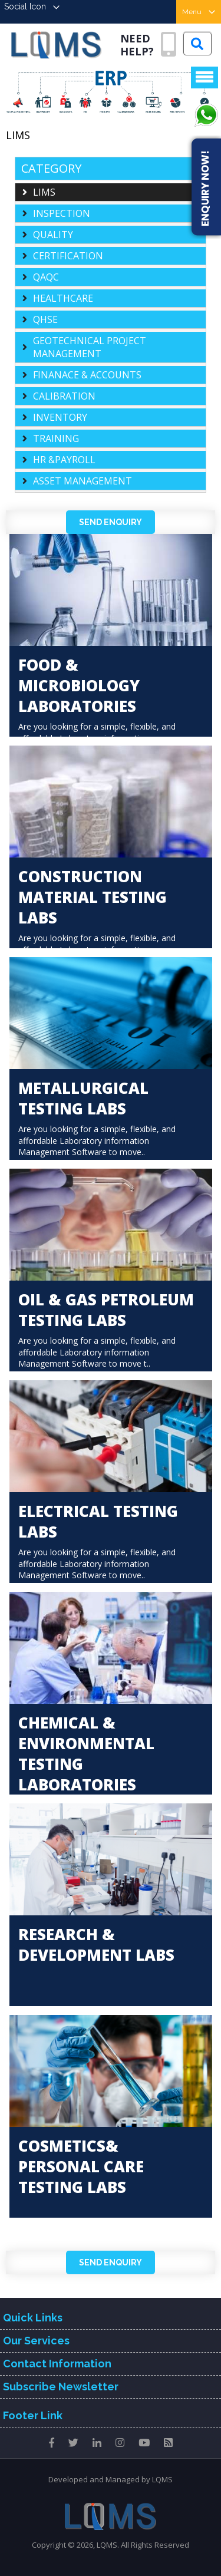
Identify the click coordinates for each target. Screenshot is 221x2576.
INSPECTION (61, 213)
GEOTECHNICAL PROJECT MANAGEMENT (89, 347)
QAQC (46, 277)
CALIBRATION (64, 396)
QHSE (45, 319)
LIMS (44, 192)
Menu (198, 12)
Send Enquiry (110, 522)
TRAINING (56, 438)
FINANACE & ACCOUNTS (87, 374)
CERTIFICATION (68, 255)
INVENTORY (60, 417)
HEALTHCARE (63, 298)
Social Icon (32, 6)
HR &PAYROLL (64, 459)
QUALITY (53, 234)
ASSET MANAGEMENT (82, 480)
